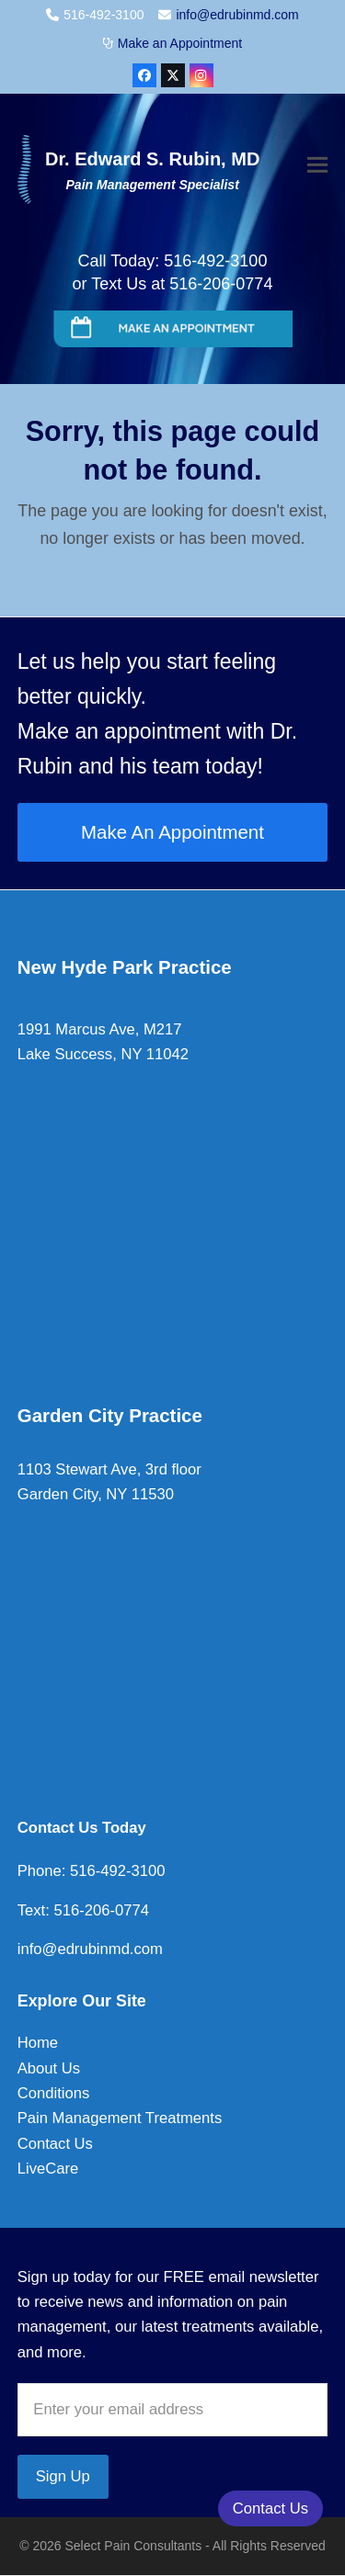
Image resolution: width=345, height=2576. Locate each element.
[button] (317, 166)
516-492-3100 (115, 1871)
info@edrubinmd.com (237, 14)
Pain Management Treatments (120, 2118)
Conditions (53, 2093)
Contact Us (55, 2143)
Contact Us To (68, 1827)
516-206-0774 (99, 1910)
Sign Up (63, 2476)
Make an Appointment (180, 43)
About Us (48, 2068)
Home (37, 2042)
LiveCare (47, 2168)
